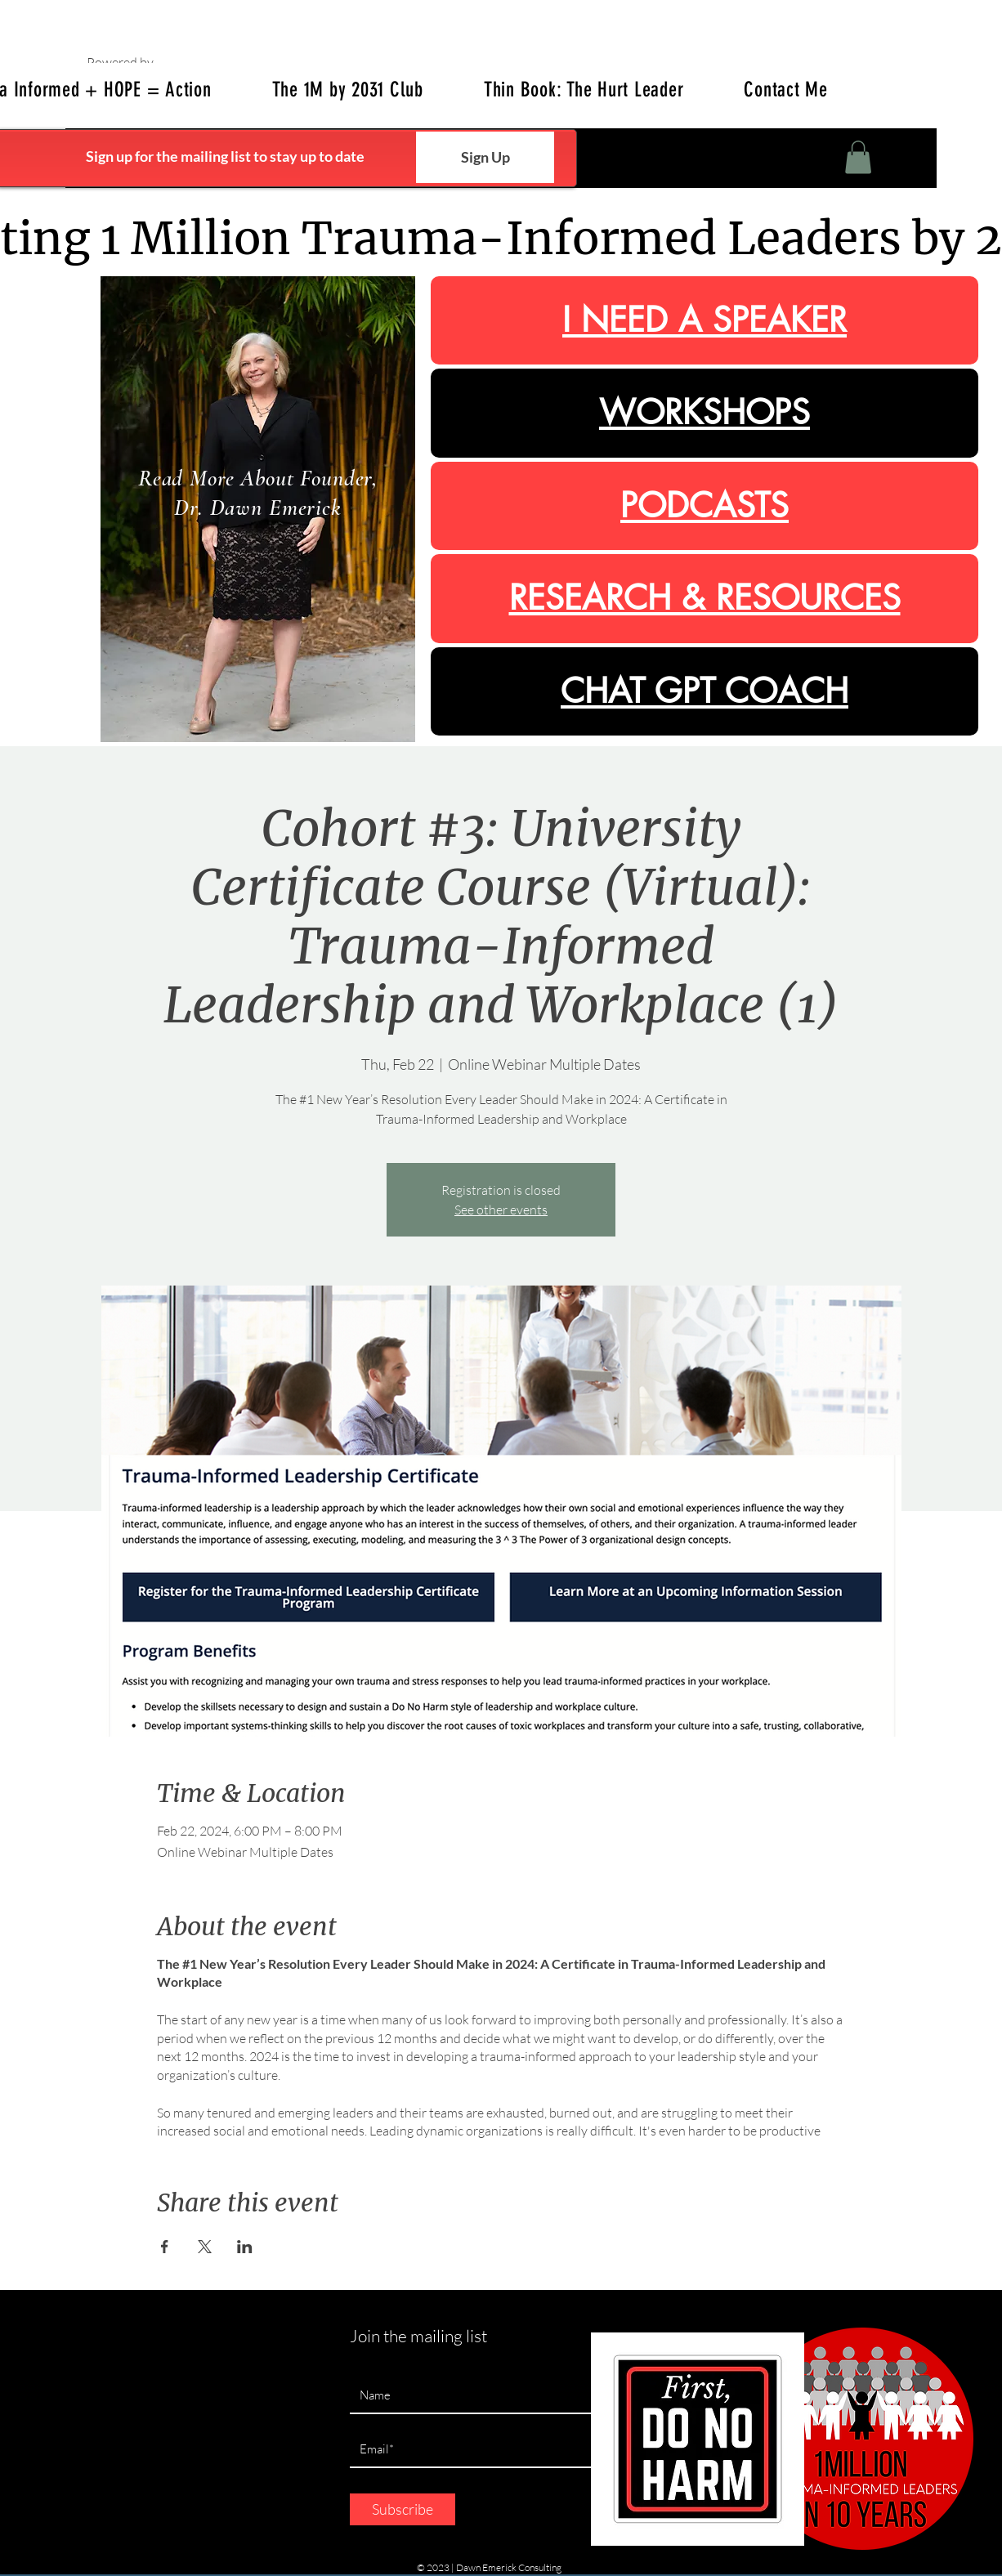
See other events (501, 1209)
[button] (858, 157)
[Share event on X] (204, 2246)
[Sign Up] (485, 157)
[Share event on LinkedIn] (245, 2246)
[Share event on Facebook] (164, 2246)
